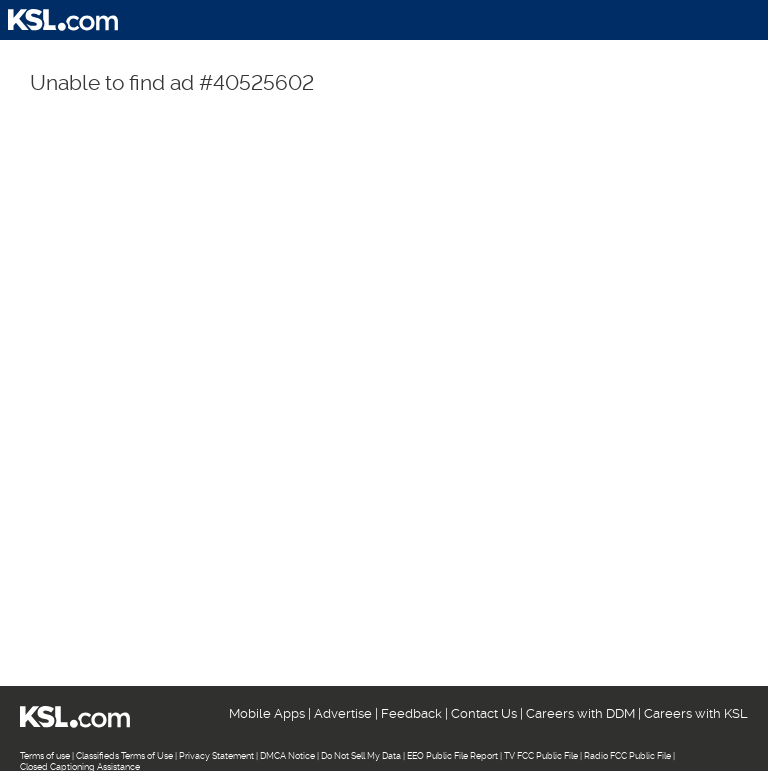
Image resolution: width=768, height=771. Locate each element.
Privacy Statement (216, 756)
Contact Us (484, 713)
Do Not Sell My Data (361, 756)
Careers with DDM (580, 713)
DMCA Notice (287, 756)
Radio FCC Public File (627, 756)
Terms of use (45, 756)
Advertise (343, 713)
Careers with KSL (696, 713)
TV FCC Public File (541, 756)
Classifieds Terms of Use (124, 756)
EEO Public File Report (452, 756)
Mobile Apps (267, 713)
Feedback (411, 713)
